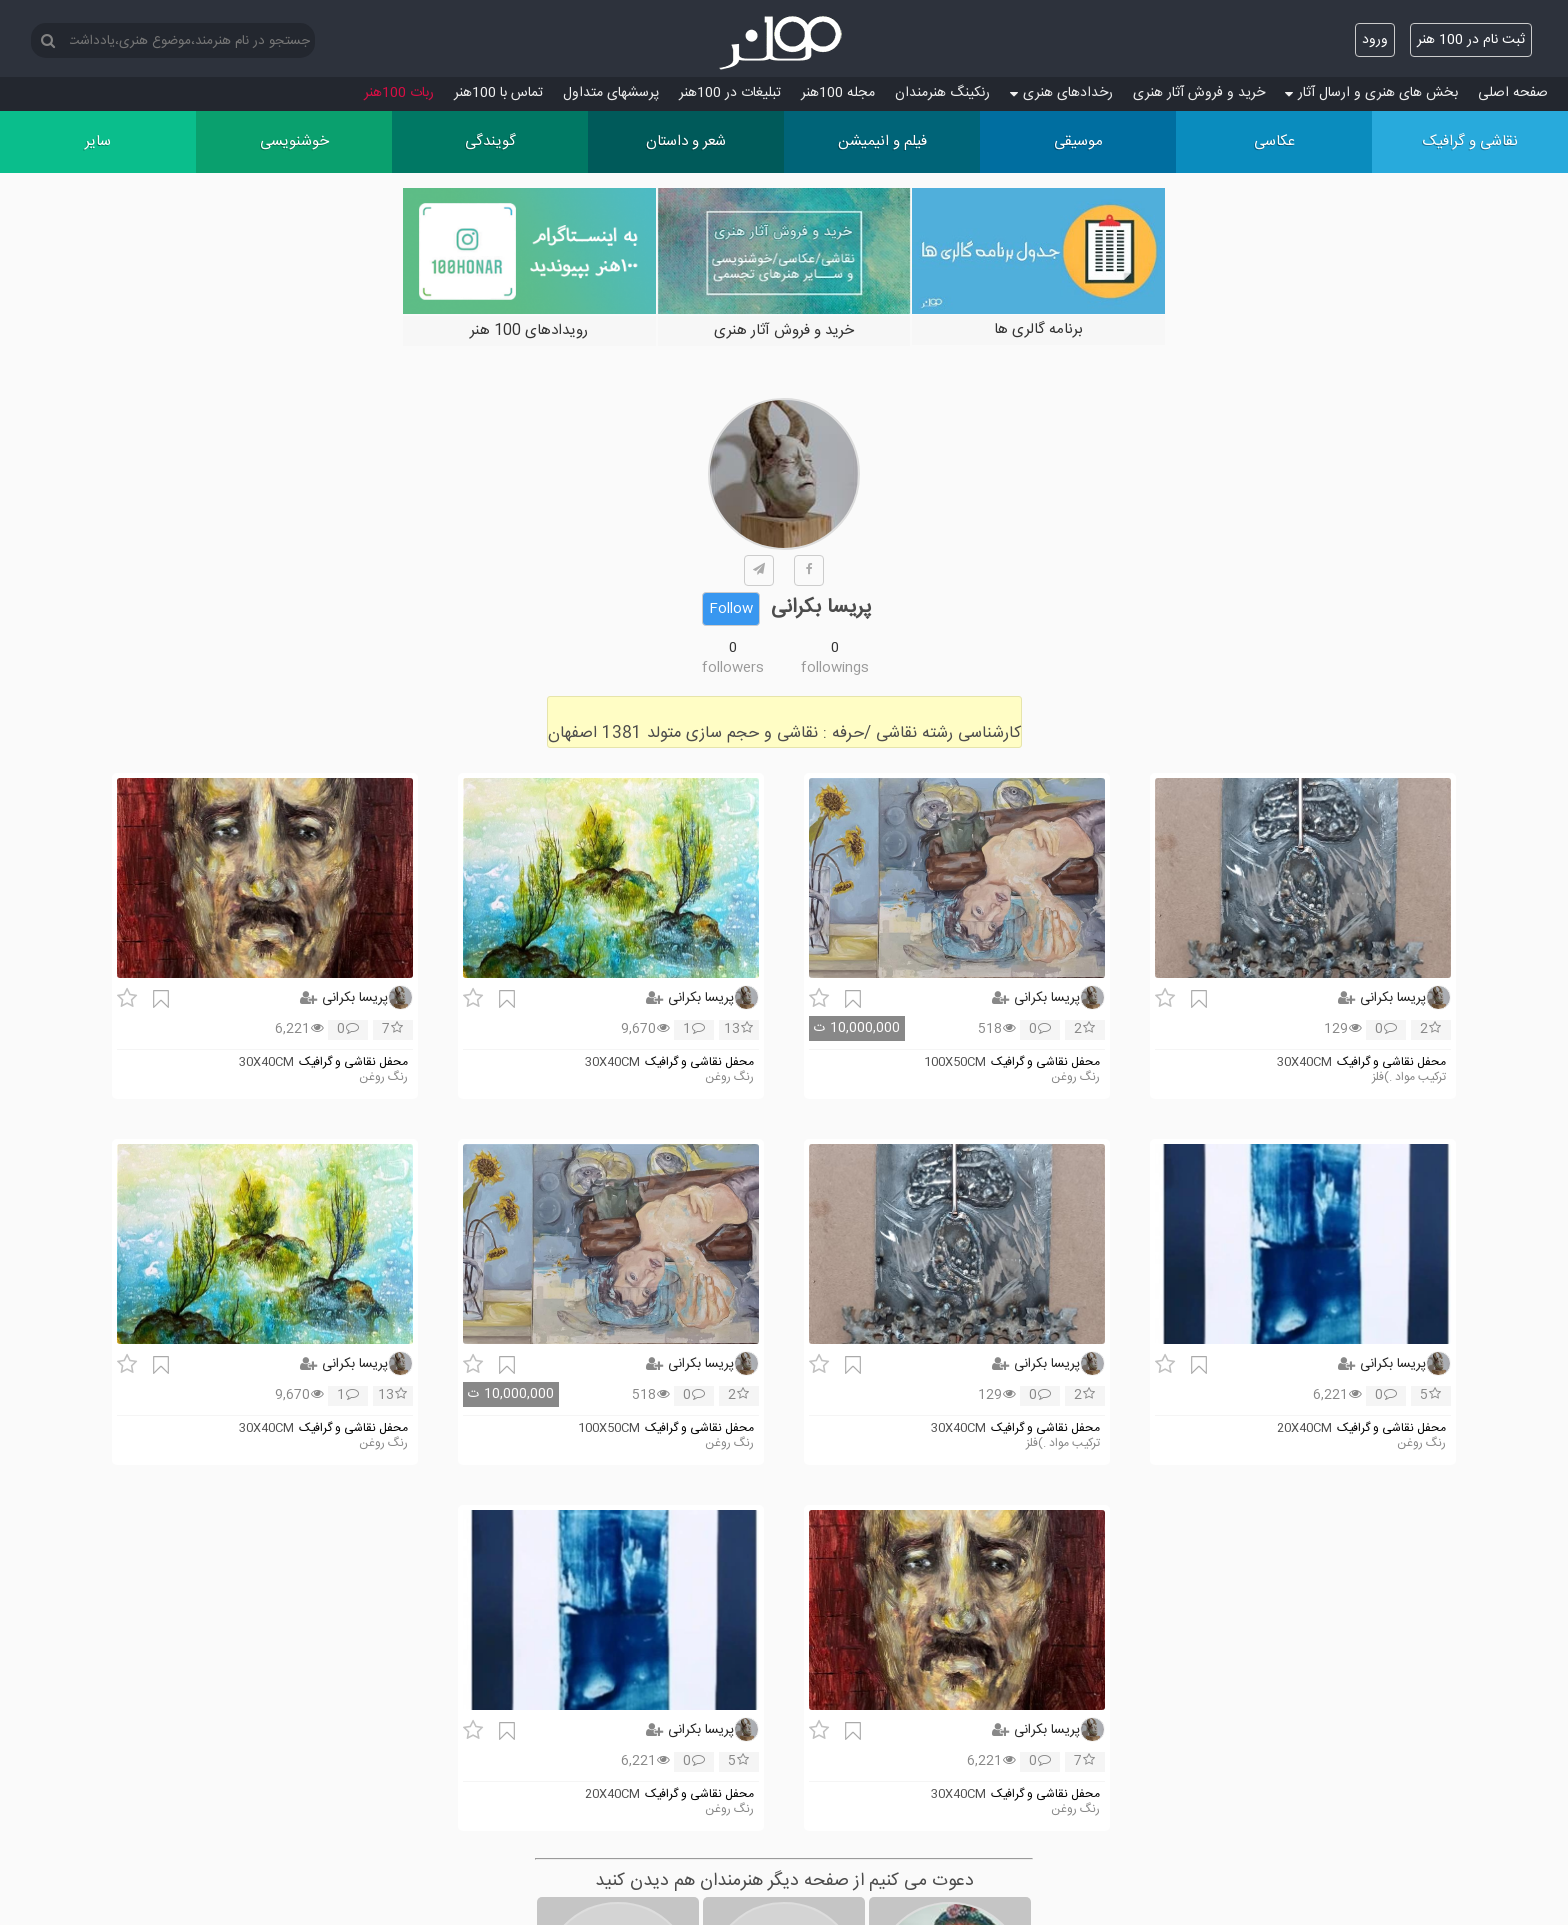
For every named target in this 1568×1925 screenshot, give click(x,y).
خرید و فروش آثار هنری (1199, 93)
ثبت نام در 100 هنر (1471, 40)
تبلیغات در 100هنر (730, 93)
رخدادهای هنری (1061, 93)
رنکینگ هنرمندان (942, 93)
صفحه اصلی (1513, 93)
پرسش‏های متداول (611, 93)
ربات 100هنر (399, 93)
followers (733, 668)
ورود (1375, 40)
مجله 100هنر (838, 93)
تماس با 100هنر (498, 93)
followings (835, 668)
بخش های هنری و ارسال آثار (1371, 93)
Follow (731, 609)
